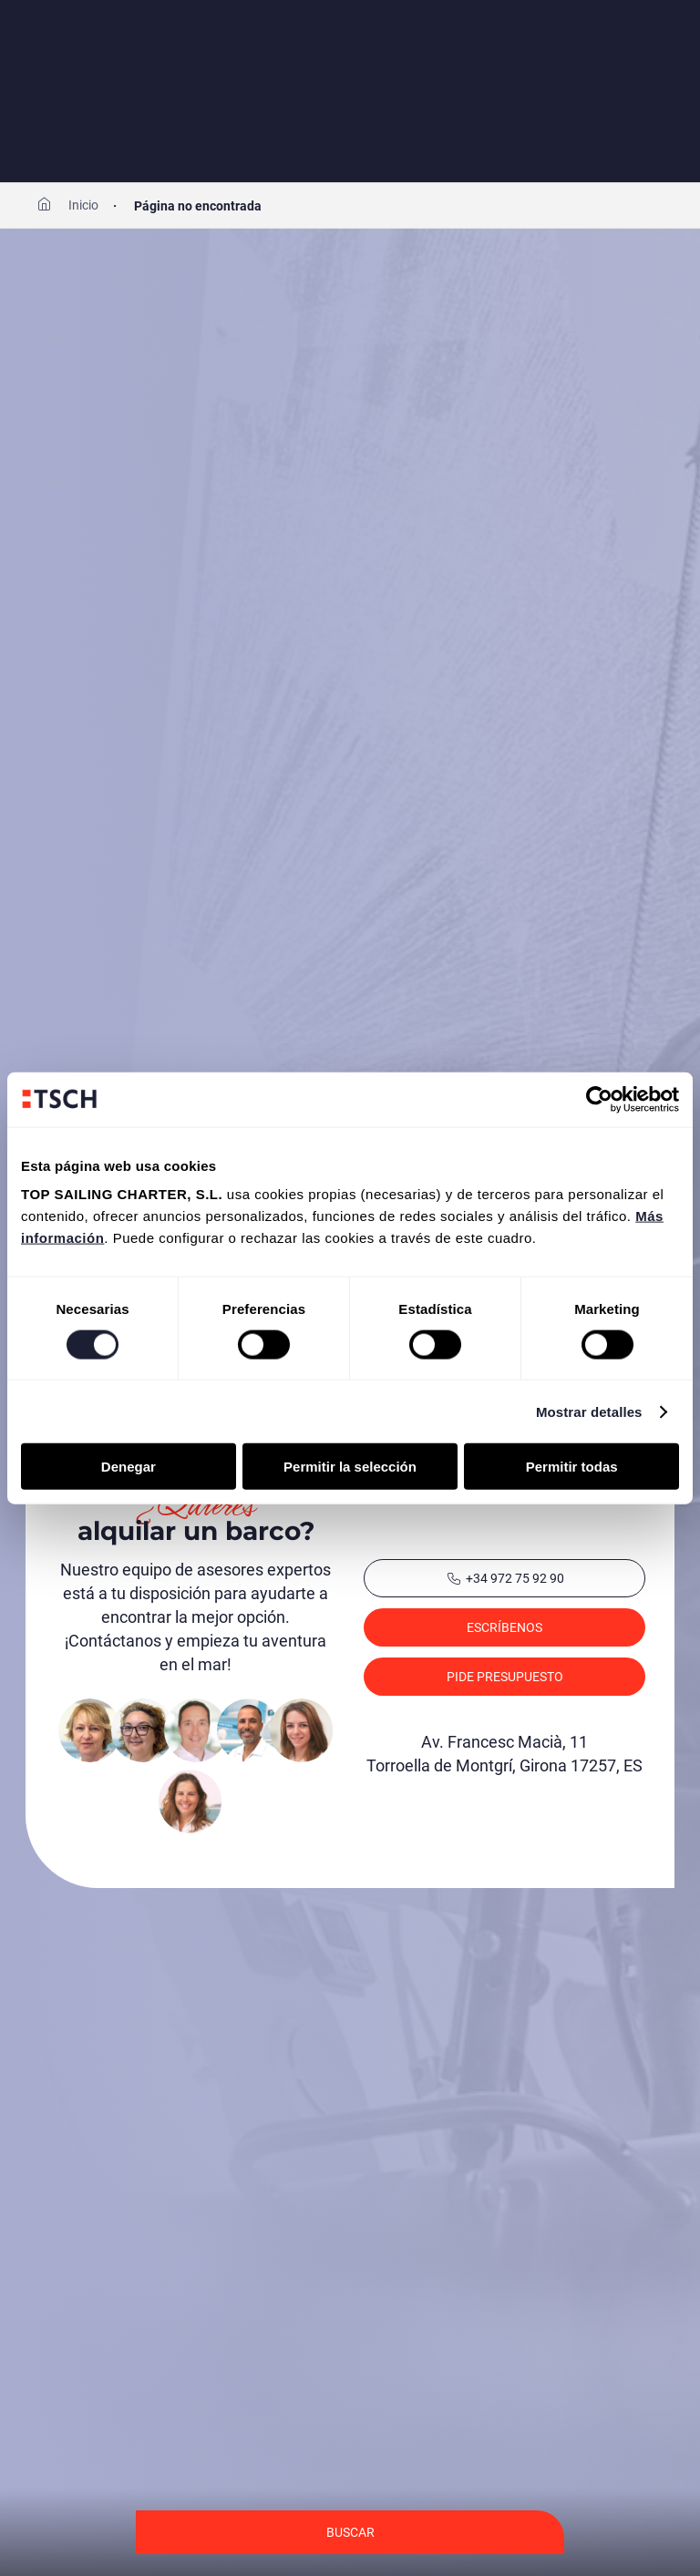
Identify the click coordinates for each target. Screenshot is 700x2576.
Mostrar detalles (589, 1411)
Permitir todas (572, 1466)
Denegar (128, 1466)
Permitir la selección (350, 1466)
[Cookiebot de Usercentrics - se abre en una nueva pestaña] (599, 1099)
